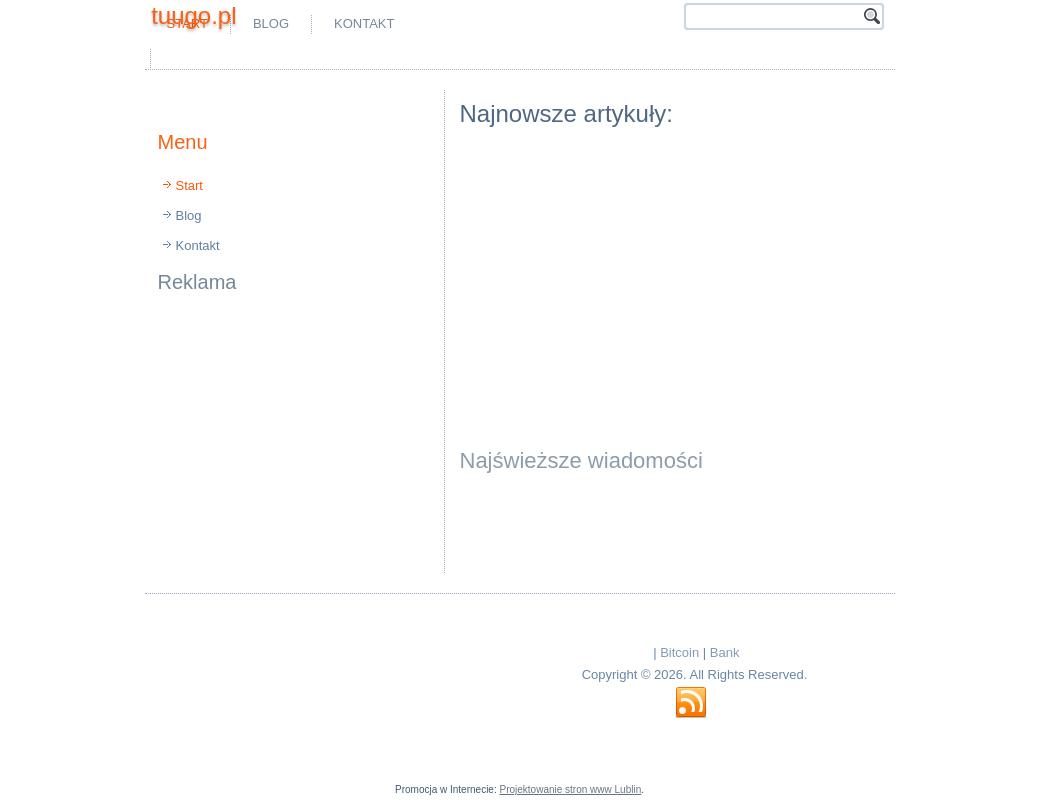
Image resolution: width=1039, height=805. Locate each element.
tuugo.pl (193, 15)
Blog (271, 23)
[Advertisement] (390, 58)
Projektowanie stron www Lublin (570, 789)
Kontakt (364, 23)
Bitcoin (679, 652)
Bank (725, 652)
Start (189, 185)
